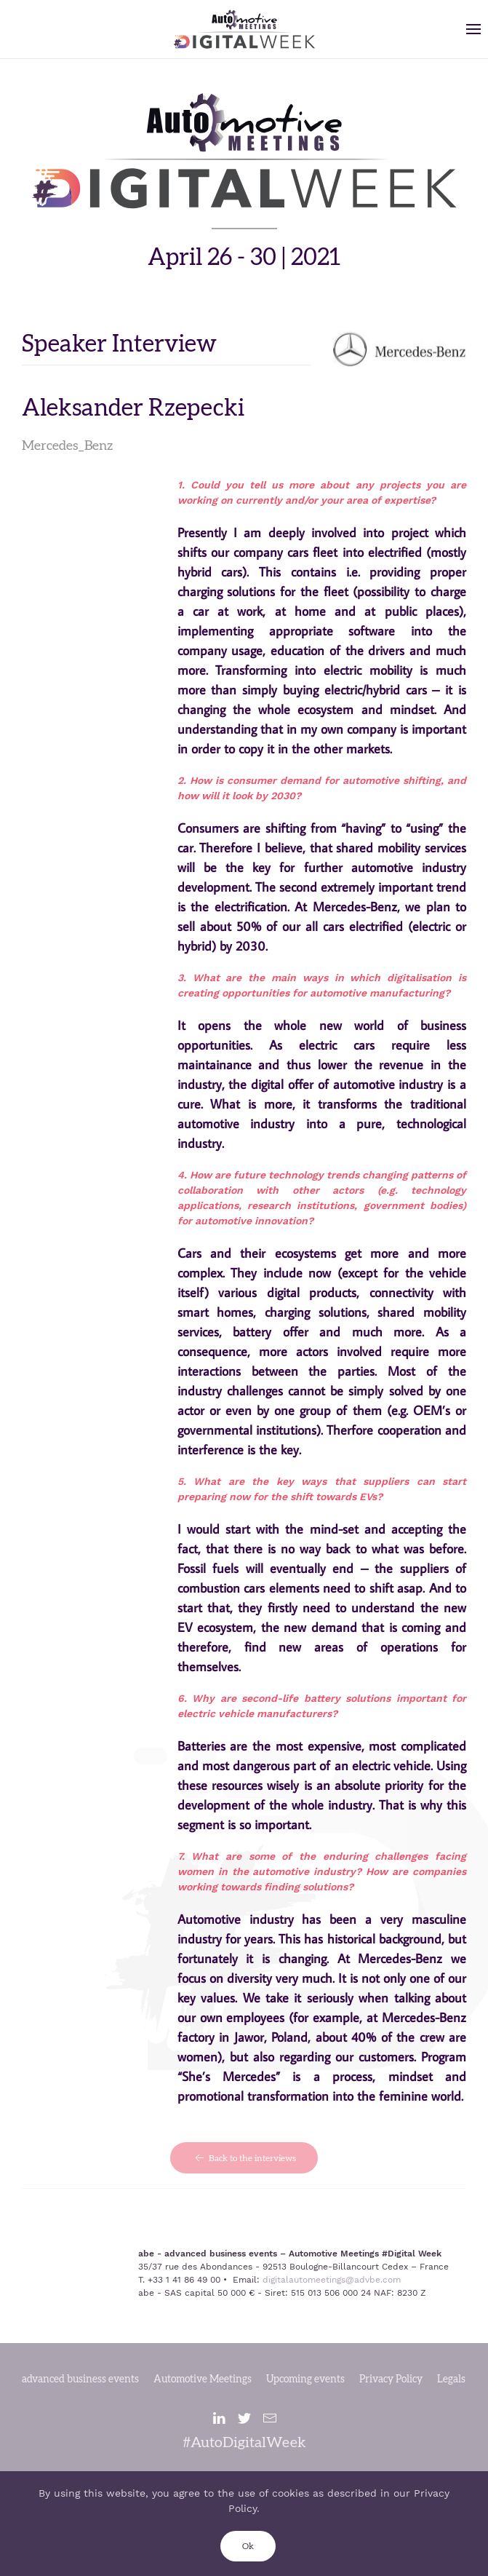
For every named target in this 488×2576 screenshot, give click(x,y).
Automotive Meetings (202, 2379)
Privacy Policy (391, 2379)
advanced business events (80, 2379)
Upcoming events (305, 2379)
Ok (248, 2546)
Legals (451, 2379)
